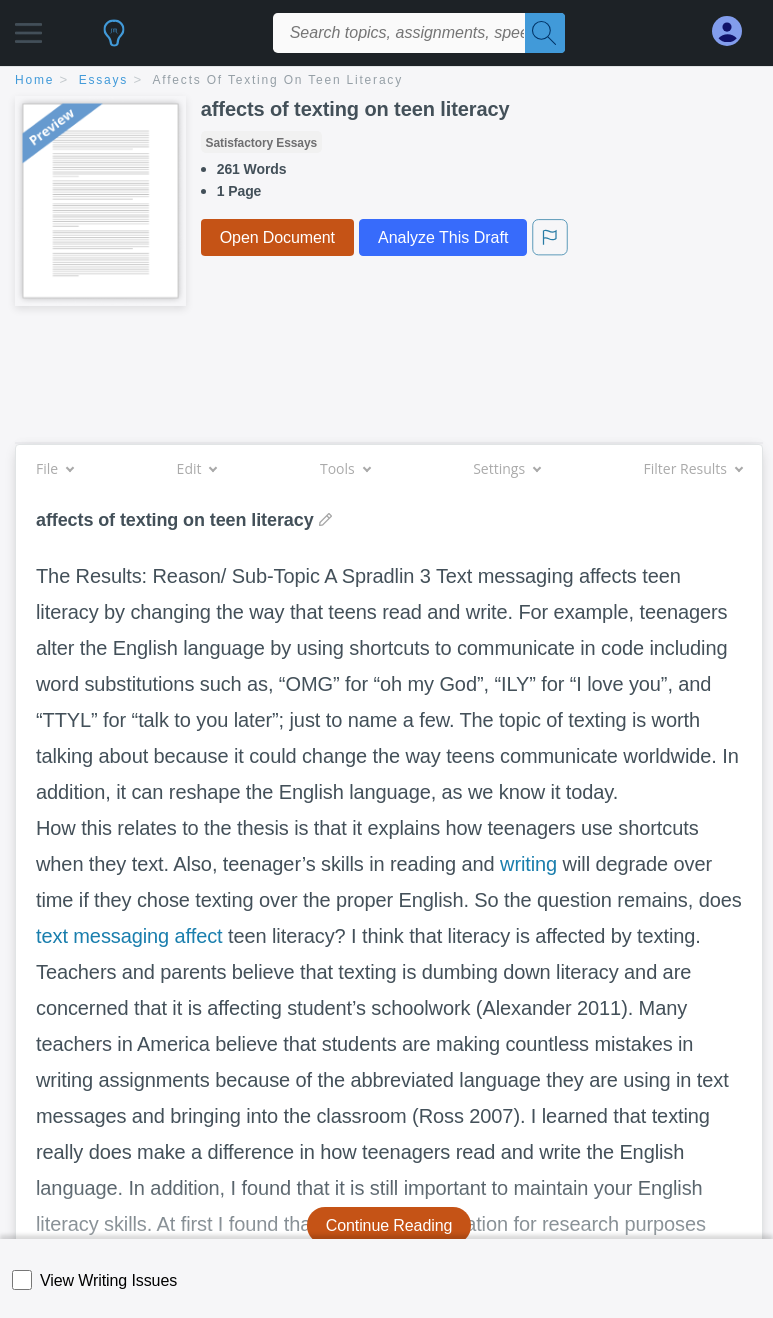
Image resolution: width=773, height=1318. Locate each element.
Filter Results (693, 468)
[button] (28, 27)
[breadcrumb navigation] (386, 81)
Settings (506, 468)
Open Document (277, 237)
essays (103, 80)
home (34, 80)
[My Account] (735, 31)
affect (199, 936)
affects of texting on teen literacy (278, 80)
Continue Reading (389, 1225)
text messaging (102, 936)
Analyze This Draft (443, 237)
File (54, 468)
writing (528, 864)
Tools (345, 468)
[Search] (545, 33)
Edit (197, 468)
